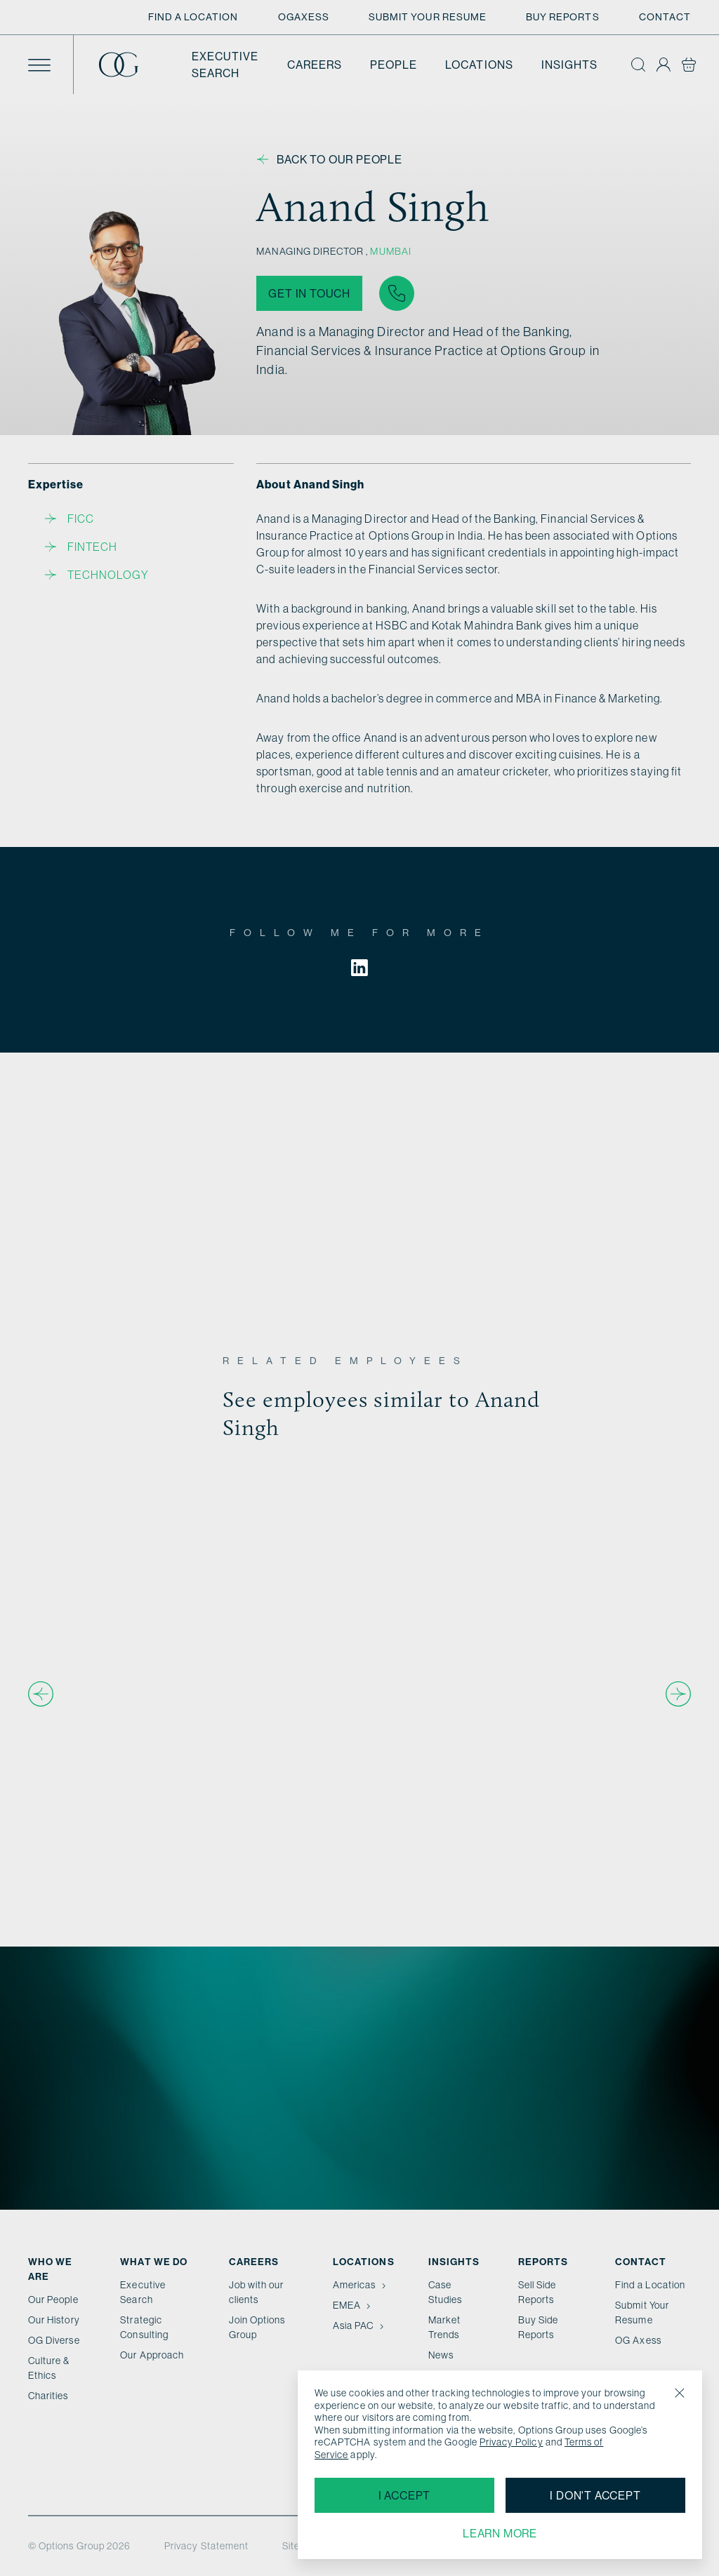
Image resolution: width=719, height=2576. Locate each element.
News (441, 2355)
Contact (665, 17)
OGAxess (303, 17)
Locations (479, 65)
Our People (53, 2299)
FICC (69, 519)
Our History (54, 2320)
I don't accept (595, 2495)
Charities (48, 2395)
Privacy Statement (206, 2546)
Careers (314, 65)
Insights (569, 65)
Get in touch (309, 293)
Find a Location (193, 17)
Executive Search (225, 64)
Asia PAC (359, 2325)
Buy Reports (563, 17)
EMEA (353, 2305)
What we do (153, 2261)
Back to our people (329, 159)
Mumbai (390, 251)
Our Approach (152, 2355)
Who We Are (50, 2269)
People (393, 65)
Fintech (81, 547)
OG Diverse (54, 2340)
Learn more (500, 2533)
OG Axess (638, 2340)
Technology (97, 575)
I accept (404, 2495)
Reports (543, 2261)
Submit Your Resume (428, 17)
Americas (360, 2284)
